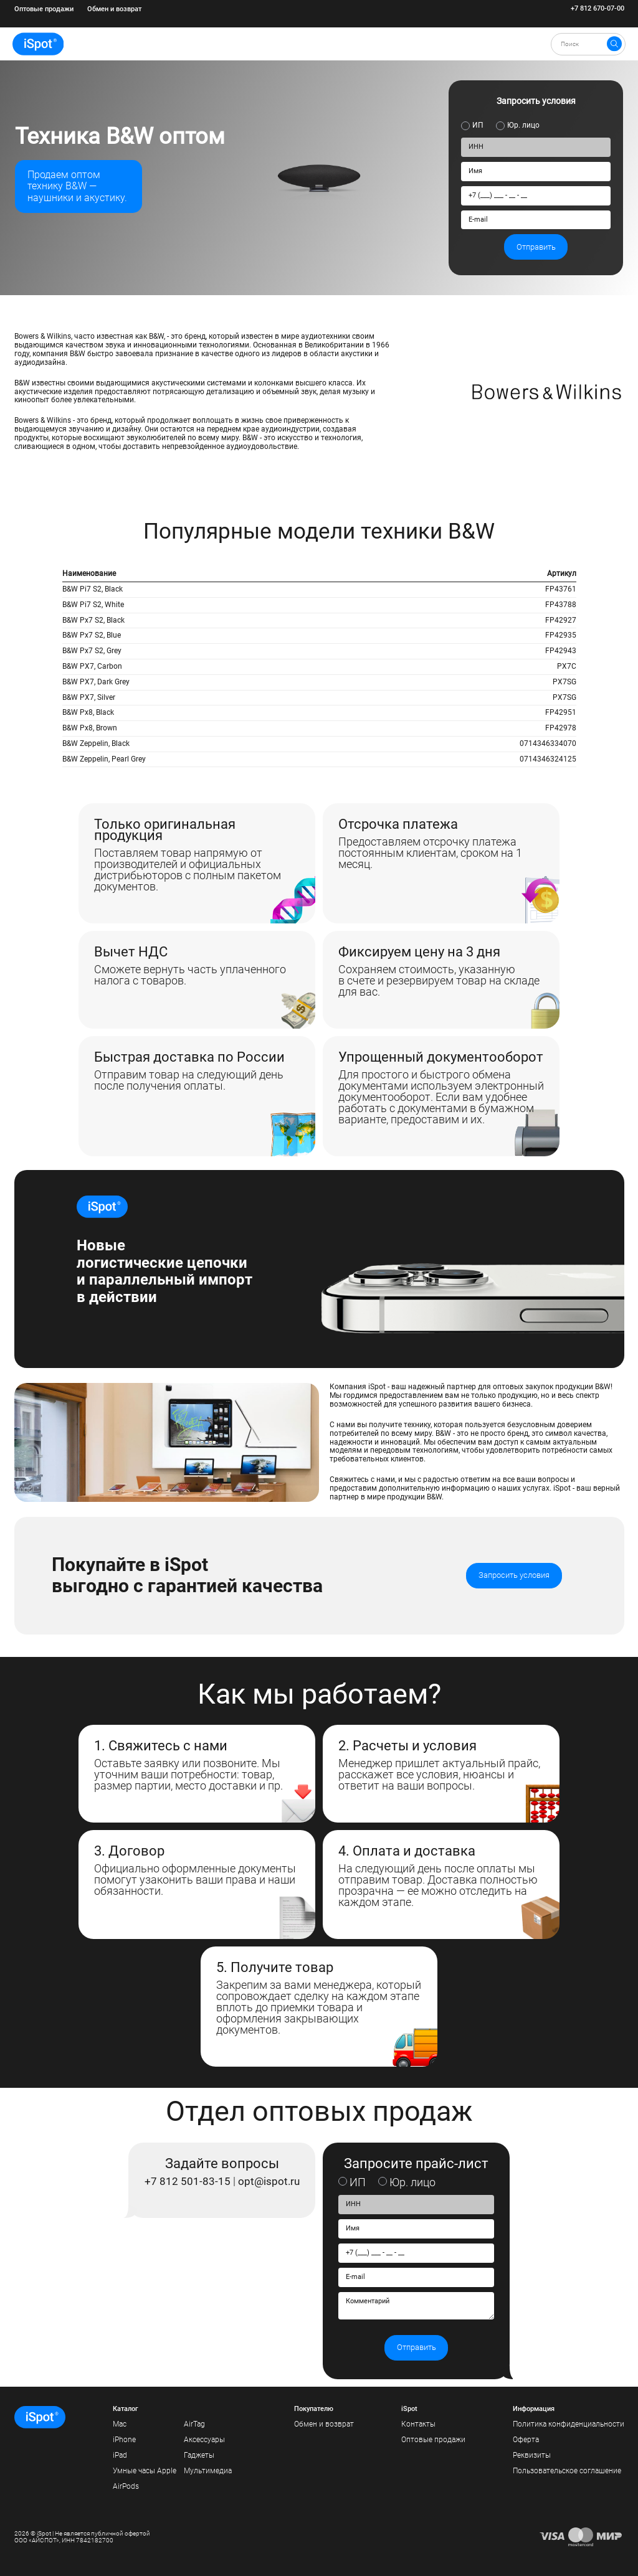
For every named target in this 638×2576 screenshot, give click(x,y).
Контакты (418, 2424)
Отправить (536, 247)
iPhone (124, 2439)
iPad (120, 2455)
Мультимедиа (208, 2470)
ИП (477, 125)
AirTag (194, 2424)
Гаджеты (199, 2455)
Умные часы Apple (144, 2470)
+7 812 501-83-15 (188, 2181)
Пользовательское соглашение (567, 2470)
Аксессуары (204, 2439)
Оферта (526, 2439)
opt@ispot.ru (269, 2181)
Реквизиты (532, 2455)
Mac (119, 2424)
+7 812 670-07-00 (597, 8)
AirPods (126, 2486)
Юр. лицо (523, 125)
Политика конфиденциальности (568, 2424)
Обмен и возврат (114, 9)
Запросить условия (514, 1575)
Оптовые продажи (44, 9)
